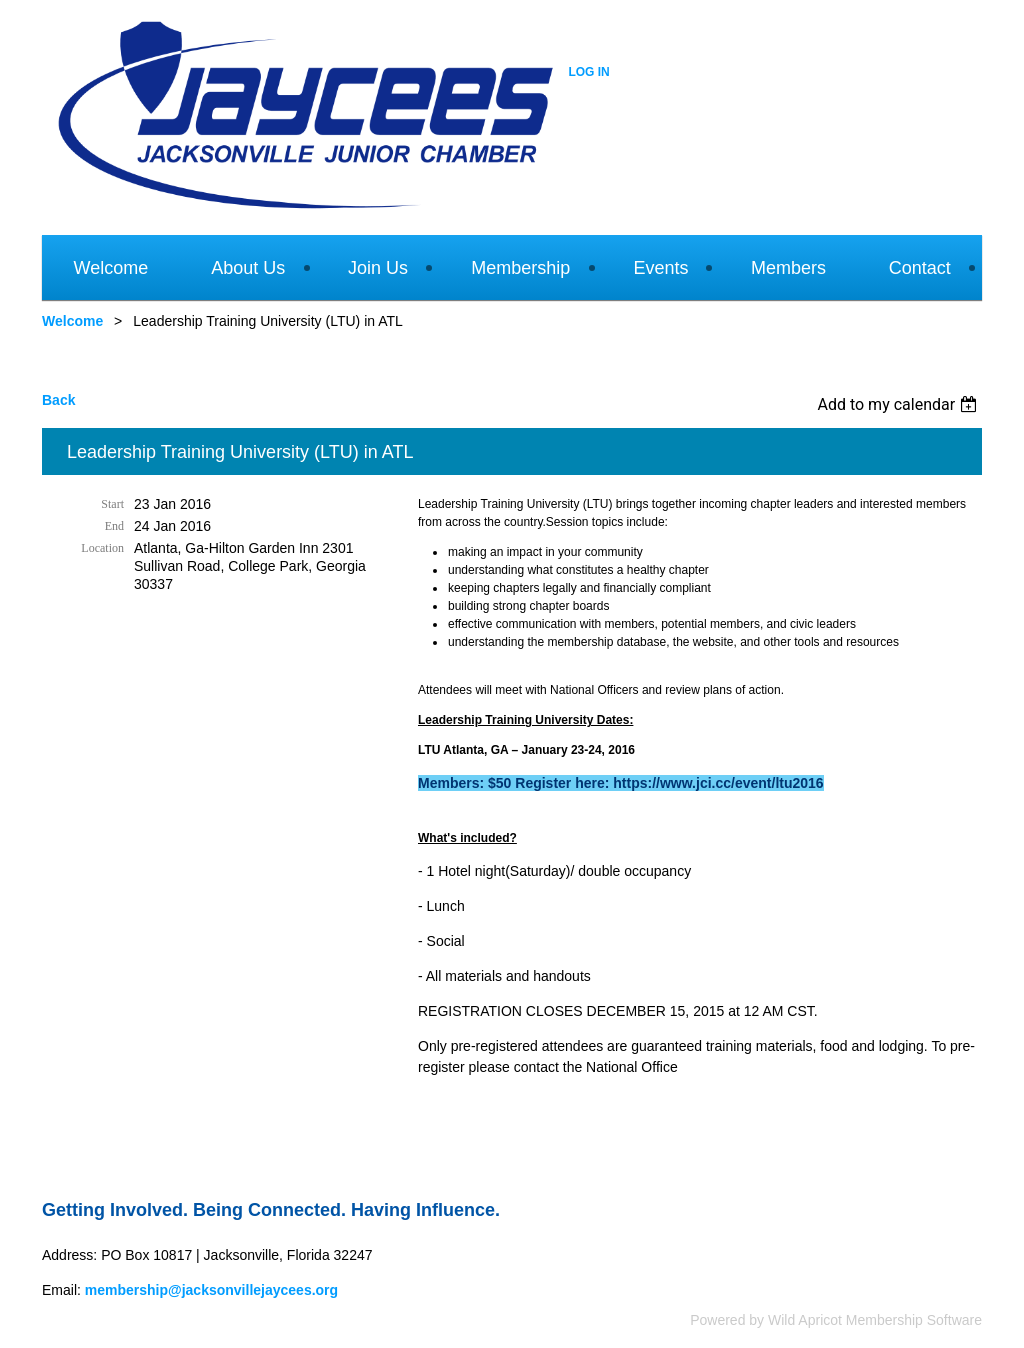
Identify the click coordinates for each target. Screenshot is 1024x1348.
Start (112, 504)
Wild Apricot (805, 1320)
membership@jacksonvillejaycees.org (211, 1290)
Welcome (72, 321)
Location (102, 548)
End (114, 526)
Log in (588, 72)
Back (58, 400)
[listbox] (899, 404)
